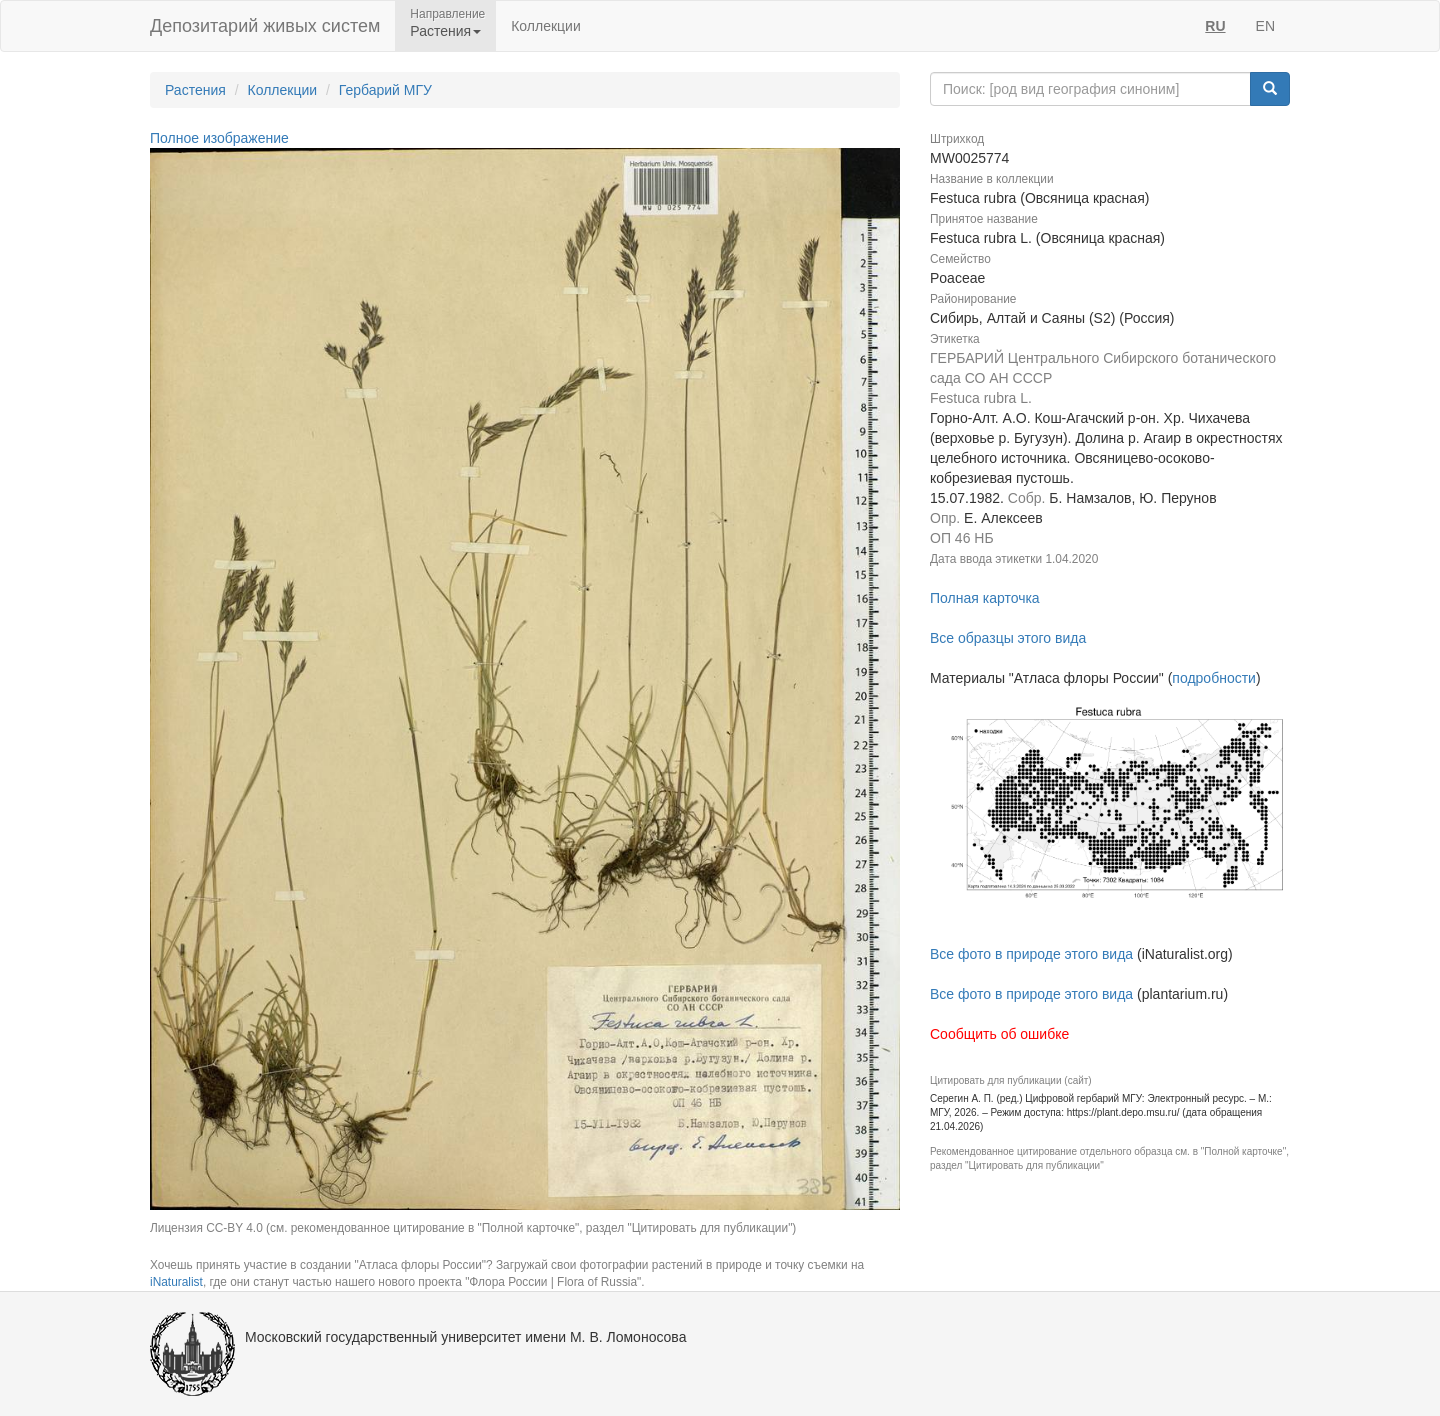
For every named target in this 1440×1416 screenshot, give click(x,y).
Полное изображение (219, 138)
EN (1265, 26)
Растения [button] (445, 31)
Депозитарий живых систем (265, 26)
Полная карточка (985, 598)
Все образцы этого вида (1008, 638)
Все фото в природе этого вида (1031, 954)
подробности (1214, 678)
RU (1215, 26)
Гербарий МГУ (385, 90)
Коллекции (546, 26)
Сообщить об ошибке (999, 1034)
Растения (195, 90)
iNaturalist (176, 1282)
